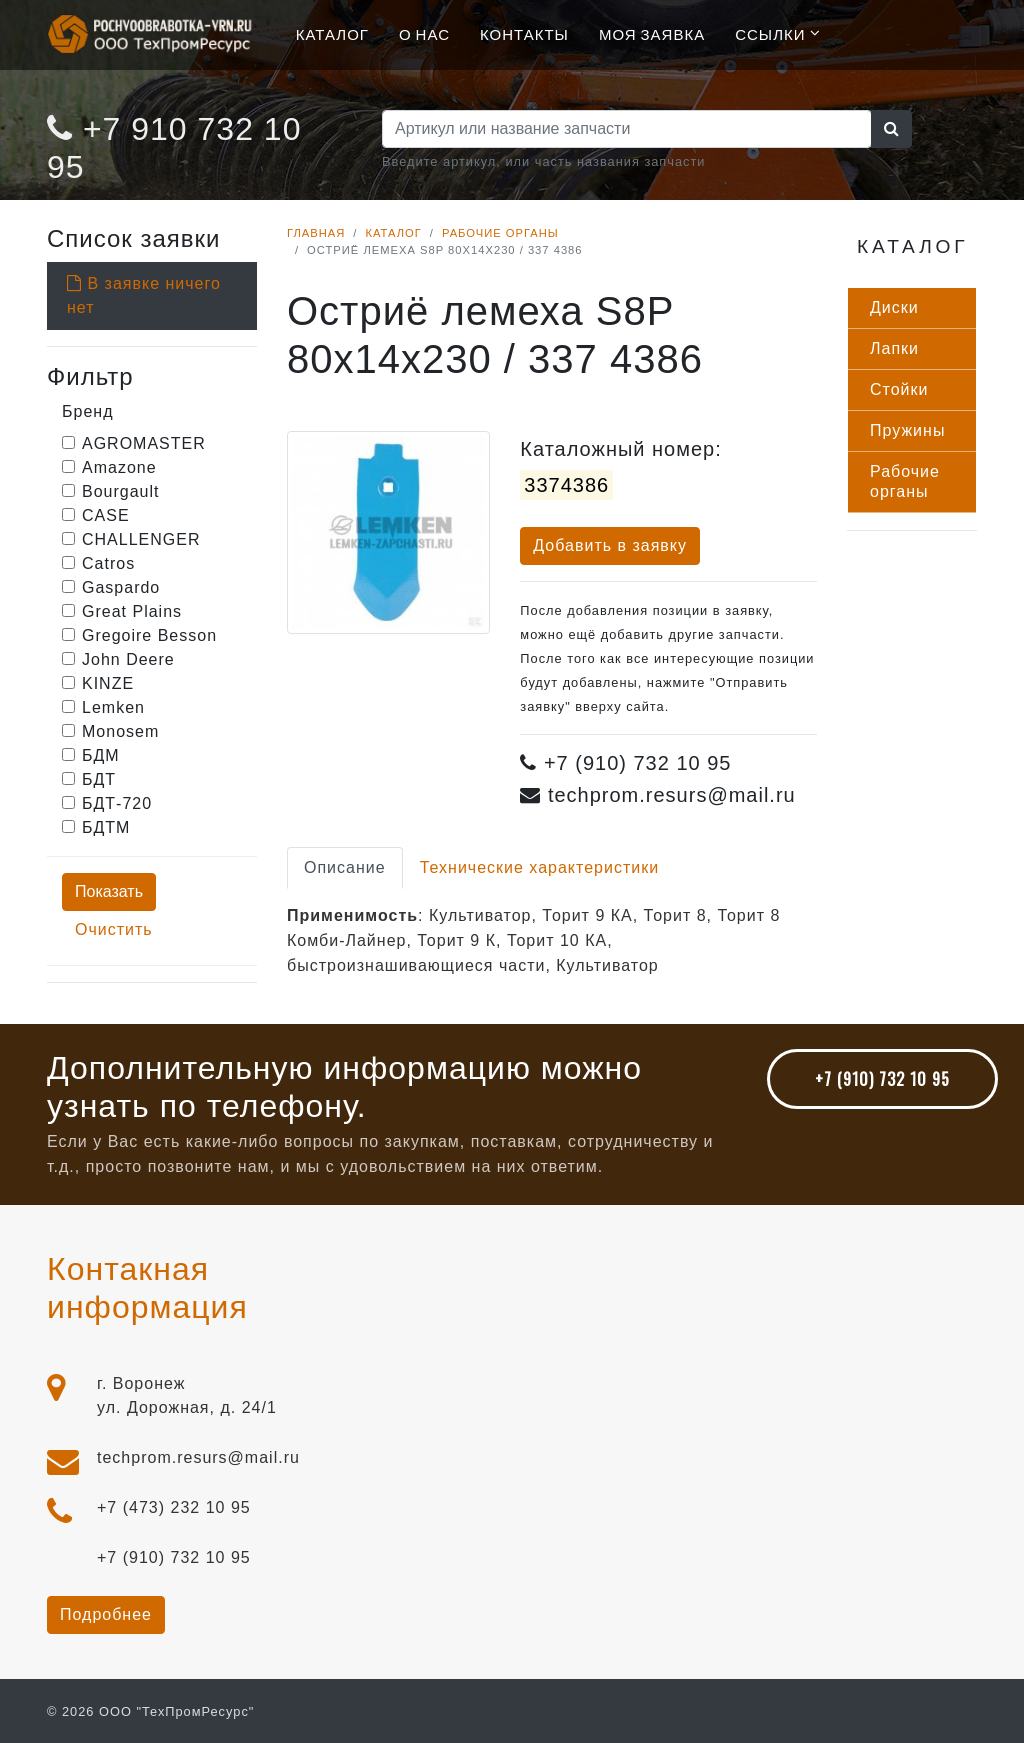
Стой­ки (899, 389)
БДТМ (106, 827)
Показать (109, 891)
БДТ (99, 779)
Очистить (114, 929)
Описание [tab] (345, 867)
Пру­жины (907, 430)
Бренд (87, 411)
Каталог (332, 33)
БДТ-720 (117, 803)
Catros (108, 563)
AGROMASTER (144, 443)
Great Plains (132, 611)
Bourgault (121, 491)
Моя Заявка (652, 33)
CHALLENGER (141, 539)
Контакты (524, 33)
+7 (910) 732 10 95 (882, 1079)
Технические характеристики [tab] (540, 867)
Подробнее (106, 1614)
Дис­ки (894, 307)
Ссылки (770, 33)
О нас (424, 33)
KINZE (108, 683)
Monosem (120, 731)
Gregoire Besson (149, 635)
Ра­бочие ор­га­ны (905, 481)
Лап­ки (894, 348)
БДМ (101, 755)
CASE (106, 515)
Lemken (113, 707)
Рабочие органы (500, 233)
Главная (316, 233)
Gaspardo (121, 587)
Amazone (119, 467)
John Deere (128, 659)
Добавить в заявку (610, 545)
